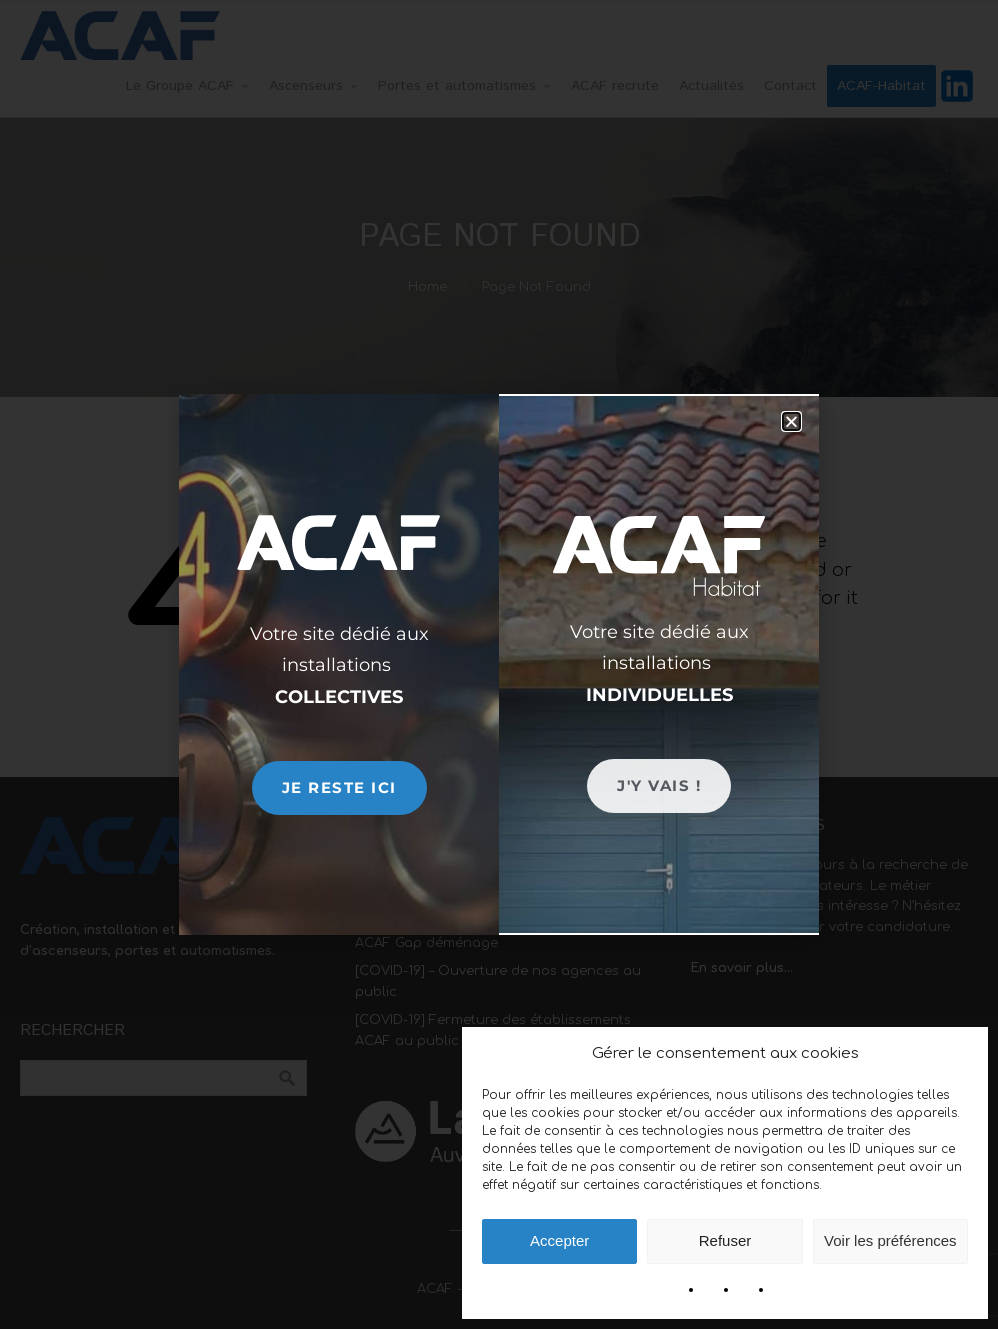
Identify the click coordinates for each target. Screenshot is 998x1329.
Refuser (725, 1240)
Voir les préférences (890, 1240)
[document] (499, 664)
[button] (791, 421)
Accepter (559, 1240)
